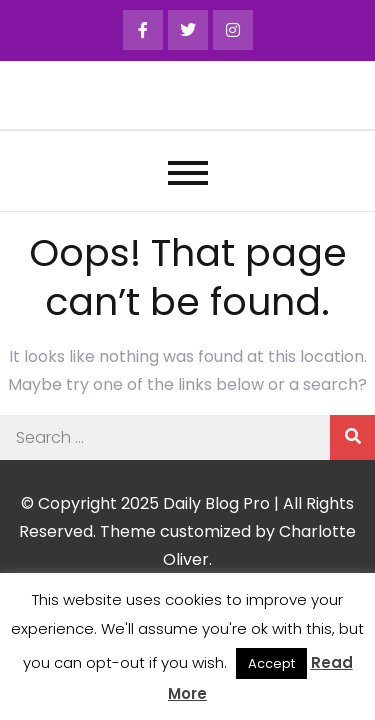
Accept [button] (271, 663)
